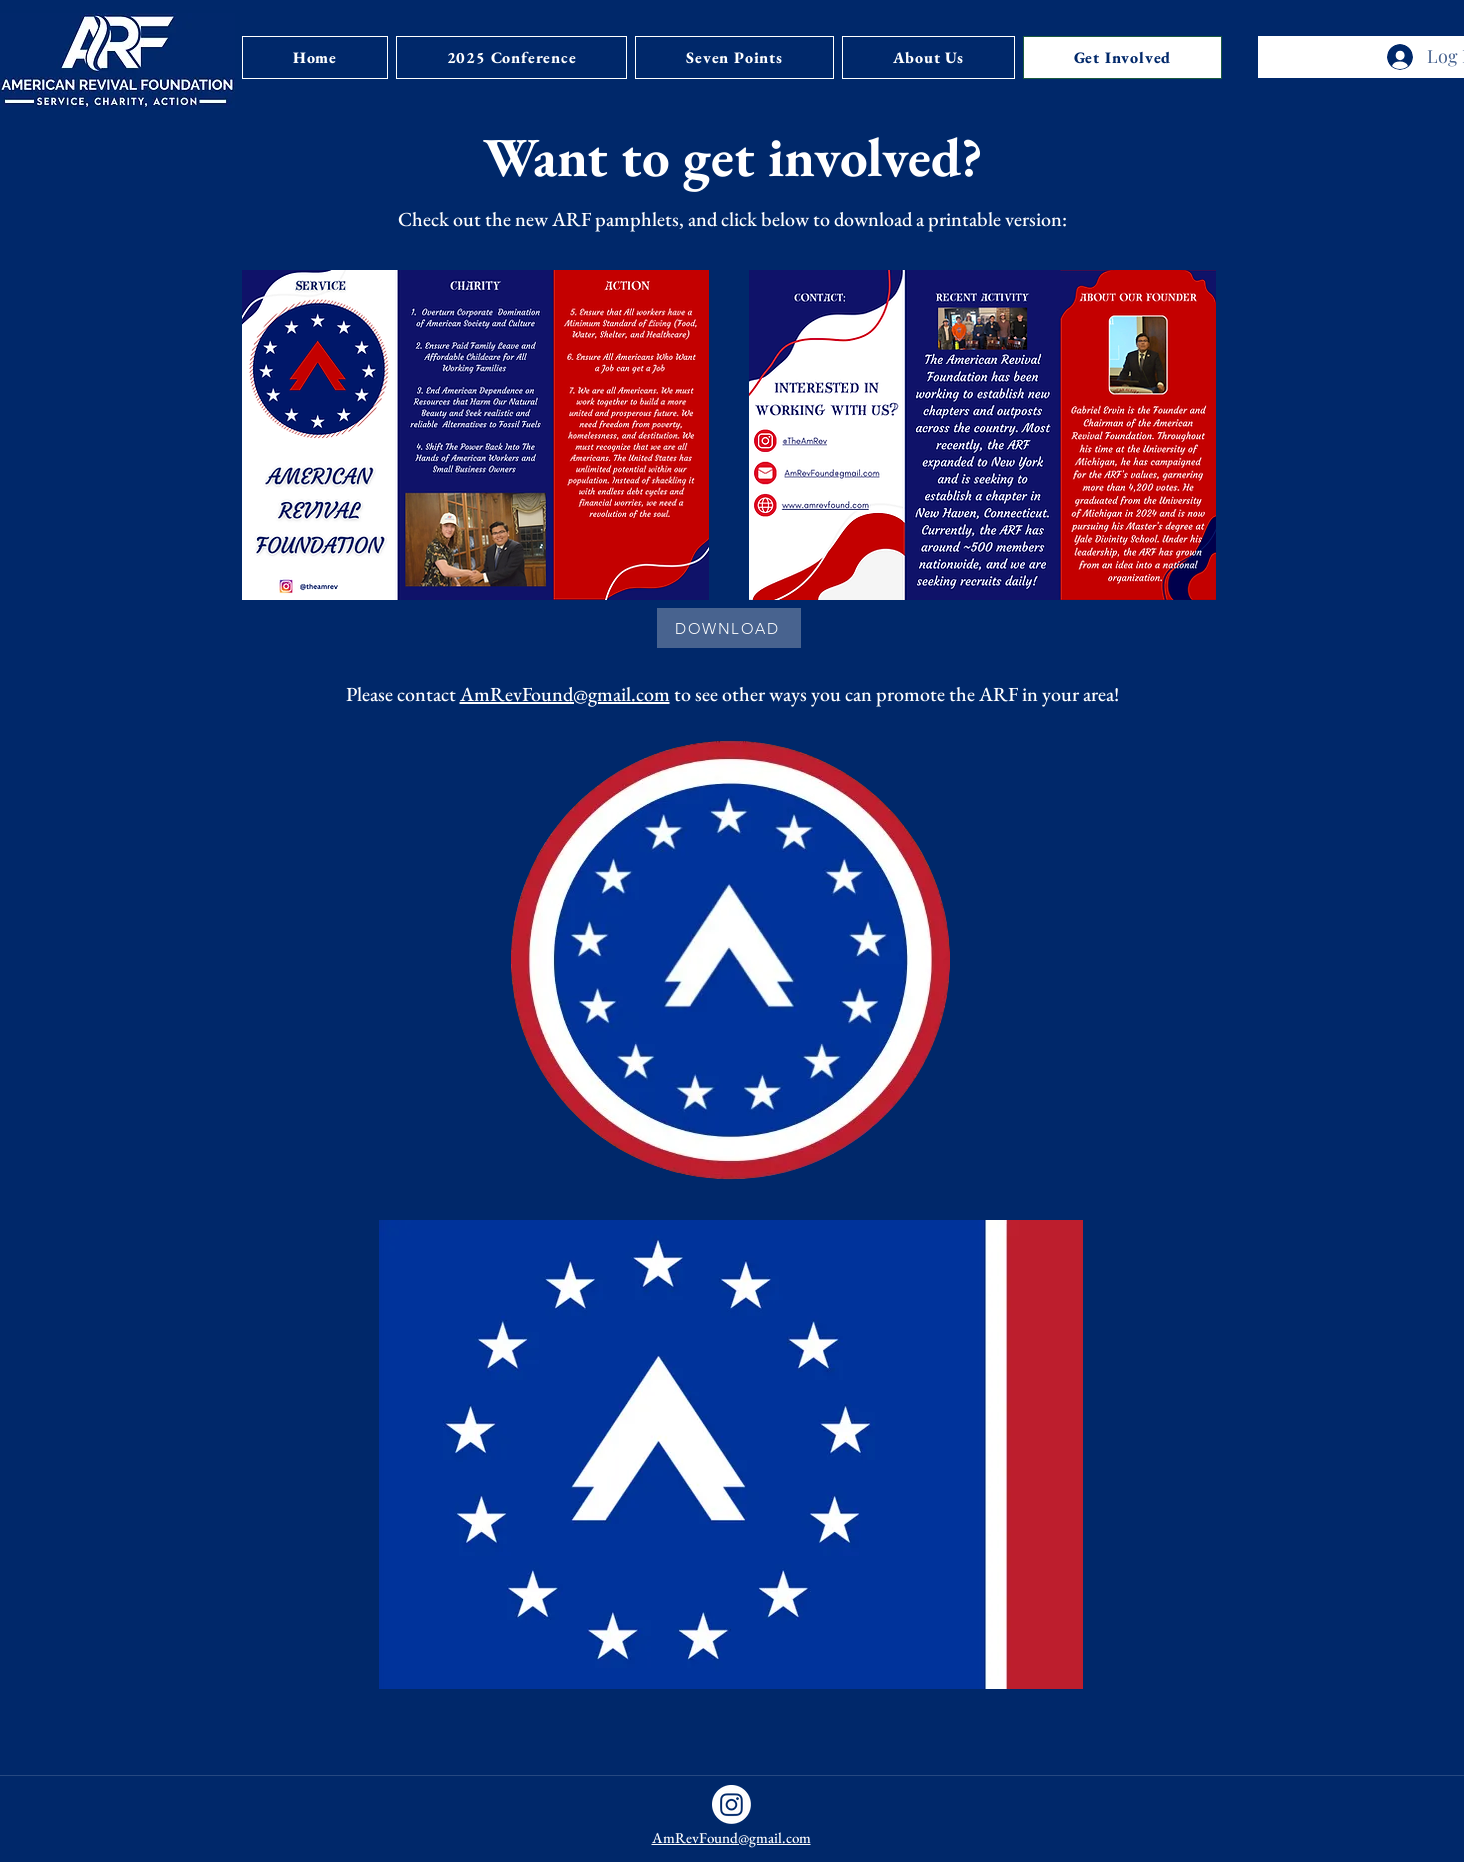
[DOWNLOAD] (729, 628)
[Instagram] (731, 1804)
